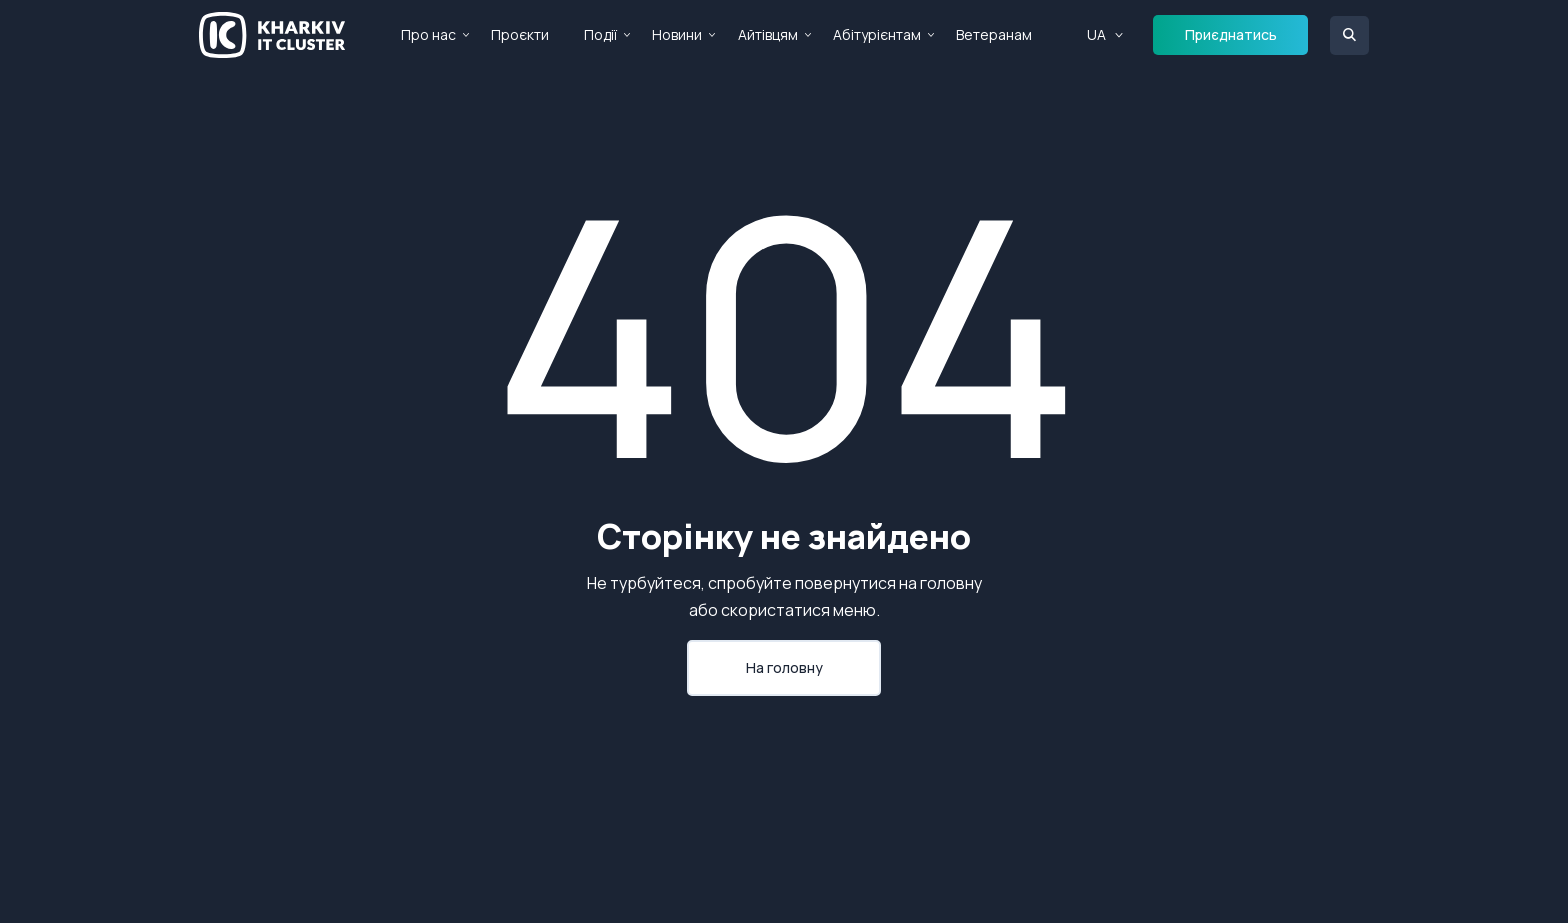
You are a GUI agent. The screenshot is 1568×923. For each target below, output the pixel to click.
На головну (784, 667)
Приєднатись (1231, 34)
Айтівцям (768, 34)
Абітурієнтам (877, 34)
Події (600, 34)
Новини (677, 34)
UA (1096, 34)
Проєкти (520, 34)
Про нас (428, 34)
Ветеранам (994, 34)
